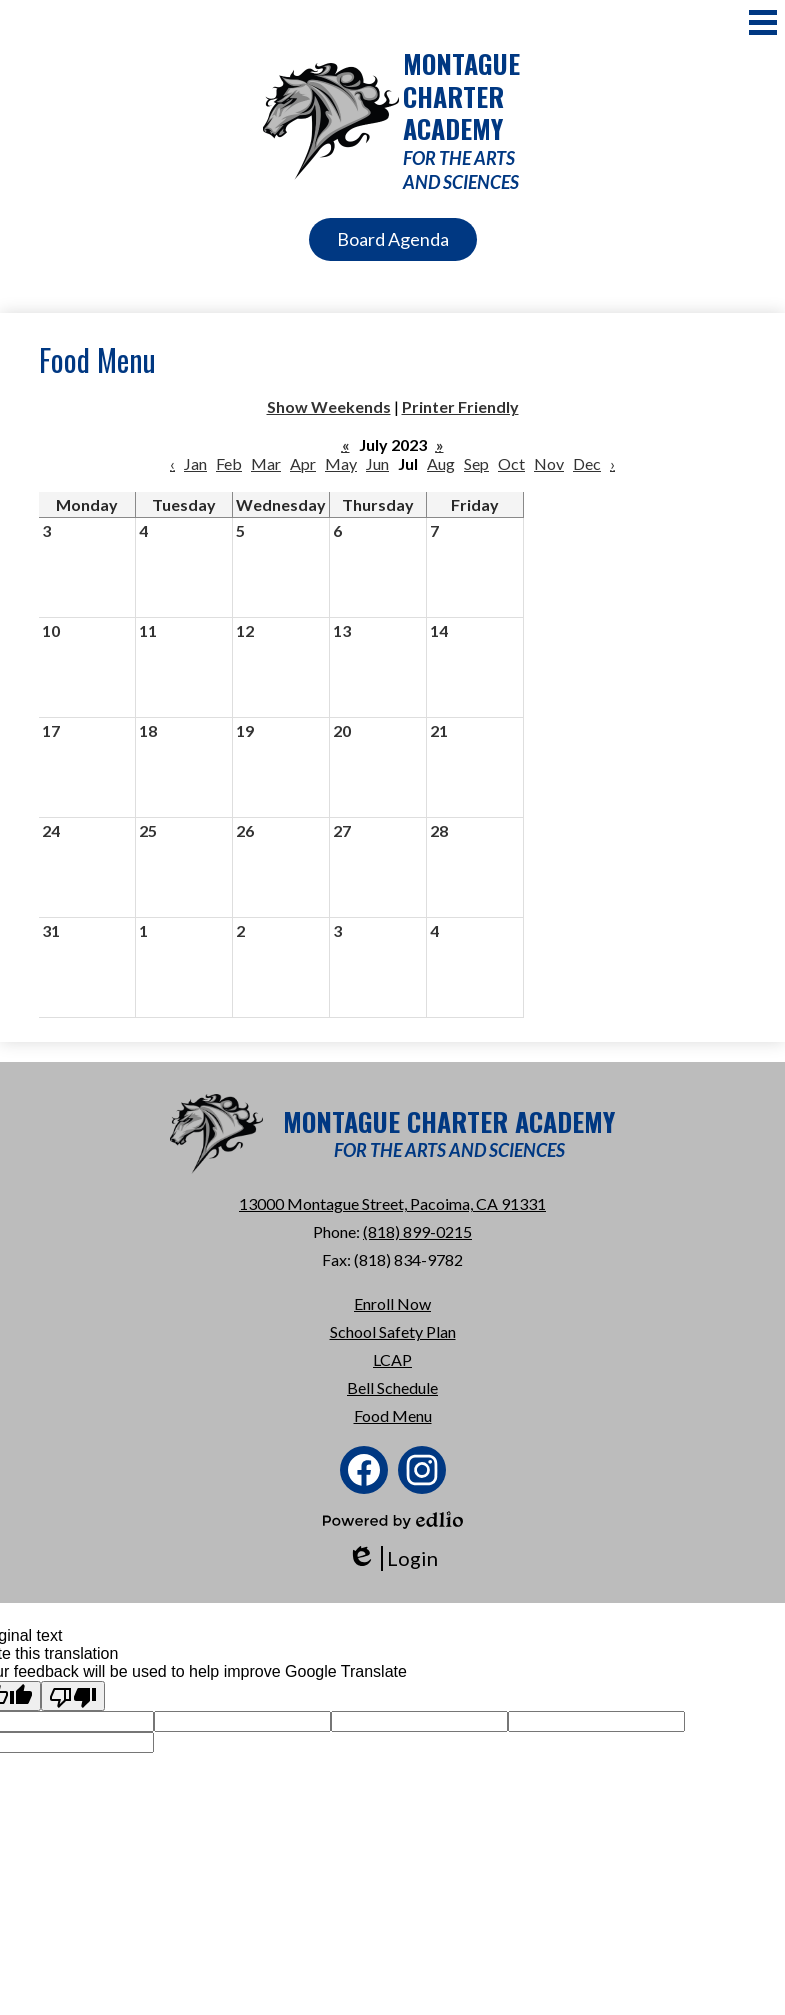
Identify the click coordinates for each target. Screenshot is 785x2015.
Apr (303, 463)
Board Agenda (393, 239)
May (341, 463)
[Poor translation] (73, 1696)
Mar (266, 463)
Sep (476, 463)
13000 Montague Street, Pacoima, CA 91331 (392, 1203)
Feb (229, 463)
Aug (441, 463)
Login (392, 1558)
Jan (195, 463)
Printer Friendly (460, 406)
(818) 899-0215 (417, 1231)
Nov (549, 463)
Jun (377, 463)
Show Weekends (329, 406)
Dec (587, 463)
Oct (511, 463)
